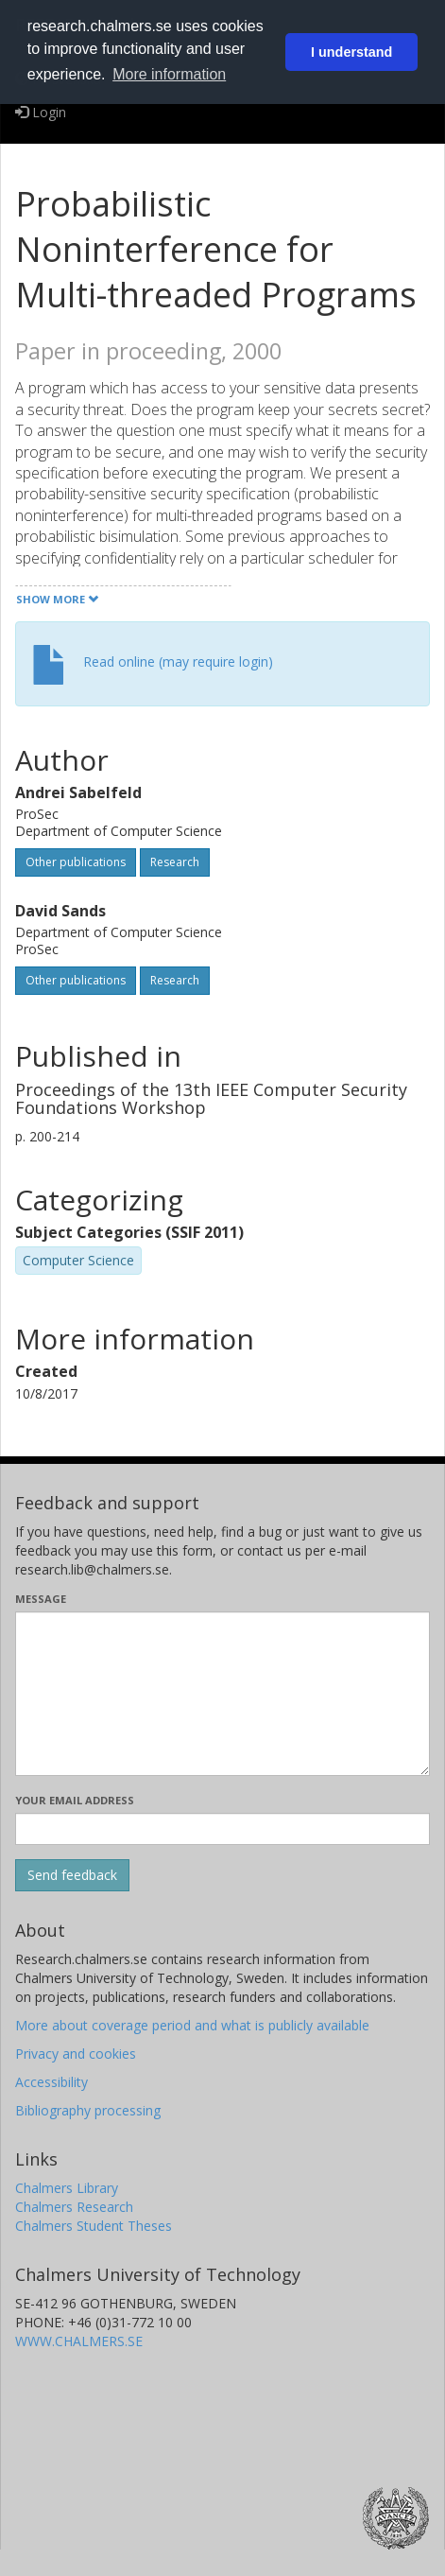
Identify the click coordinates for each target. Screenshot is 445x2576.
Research (174, 862)
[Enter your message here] (222, 1693)
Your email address (74, 1800)
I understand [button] (351, 52)
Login (40, 112)
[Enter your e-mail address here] (222, 1829)
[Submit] (72, 1875)
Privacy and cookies (75, 2054)
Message (40, 1599)
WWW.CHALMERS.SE (79, 2341)
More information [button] (169, 74)
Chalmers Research (74, 2207)
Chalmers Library (66, 2188)
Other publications (76, 862)
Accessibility (51, 2082)
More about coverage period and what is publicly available (192, 2025)
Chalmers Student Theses (93, 2226)
